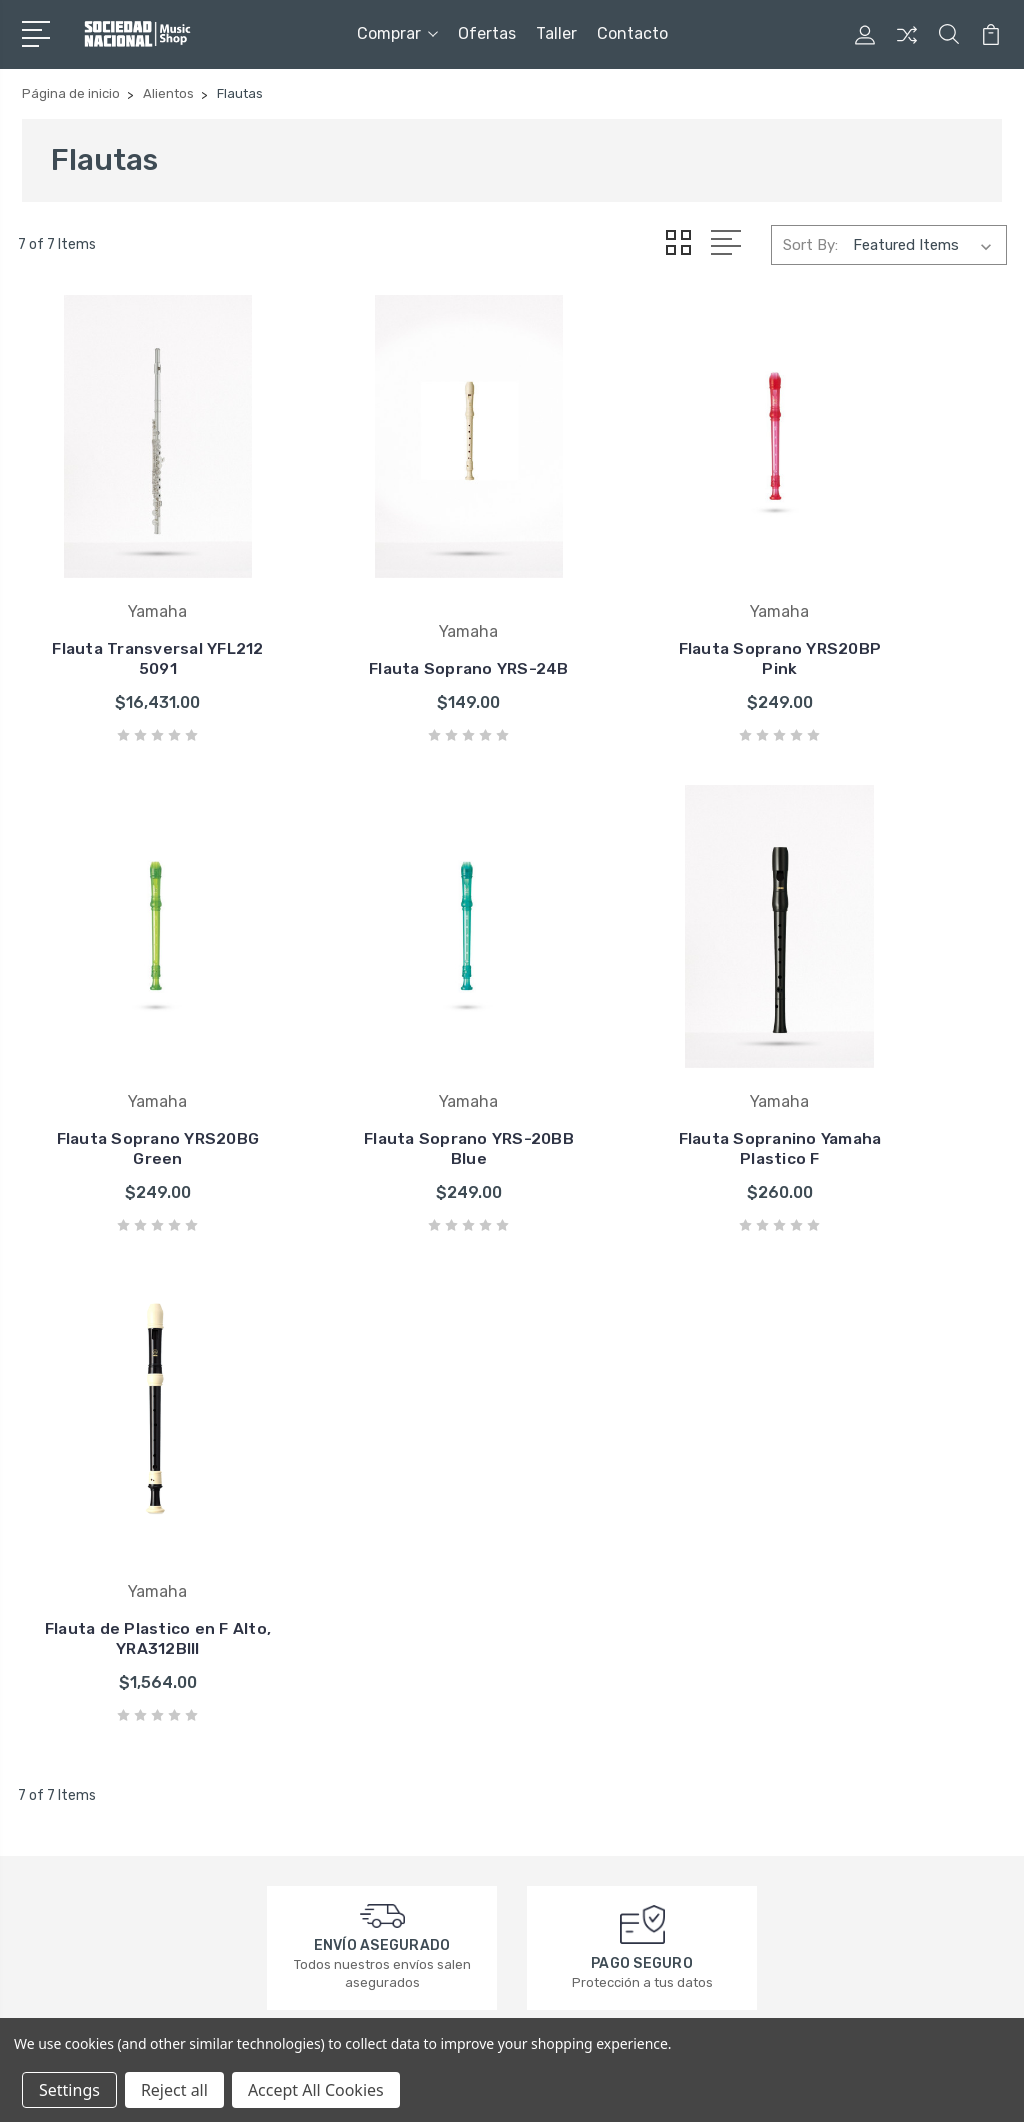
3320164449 (95, 1700)
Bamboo (566, 1718)
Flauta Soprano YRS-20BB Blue (130, 1030)
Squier (558, 1688)
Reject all (174, 2090)
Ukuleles (815, 1748)
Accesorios (825, 1718)
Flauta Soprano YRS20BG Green (894, 598)
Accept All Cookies (316, 2090)
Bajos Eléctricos (842, 1688)
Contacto (632, 33)
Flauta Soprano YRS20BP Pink (639, 598)
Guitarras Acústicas (854, 1658)
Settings (69, 2090)
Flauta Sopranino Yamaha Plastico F (385, 1030)
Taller (556, 33)
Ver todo (567, 1778)
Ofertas (487, 33)
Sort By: (810, 244)
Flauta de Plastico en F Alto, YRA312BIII (639, 1030)
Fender (561, 1598)
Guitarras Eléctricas (853, 1628)
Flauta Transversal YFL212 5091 (130, 598)
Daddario (568, 1658)
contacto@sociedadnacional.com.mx (160, 1736)
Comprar (397, 33)
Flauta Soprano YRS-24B (385, 598)
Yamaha (564, 1628)
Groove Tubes (584, 1748)
